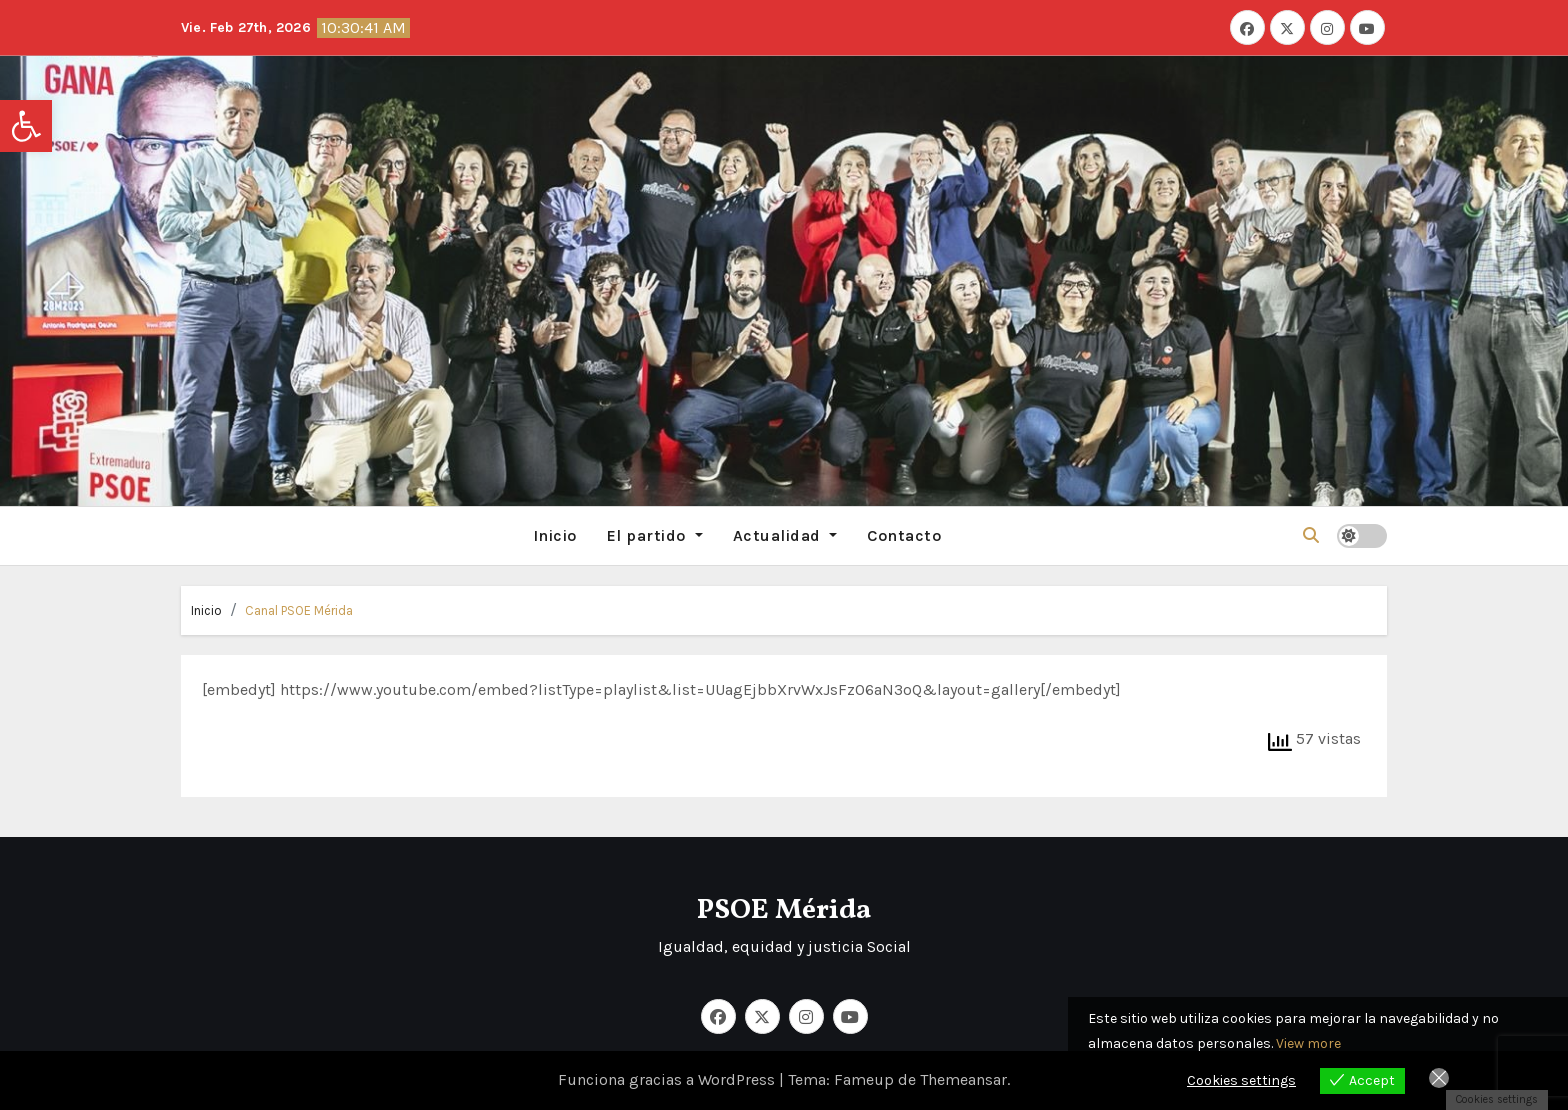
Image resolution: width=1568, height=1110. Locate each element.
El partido (655, 535)
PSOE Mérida (784, 910)
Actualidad (785, 535)
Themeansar (963, 1079)
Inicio (555, 535)
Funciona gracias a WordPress (668, 1079)
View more (1308, 1043)
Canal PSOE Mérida (299, 610)
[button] (26, 126)
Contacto (904, 535)
